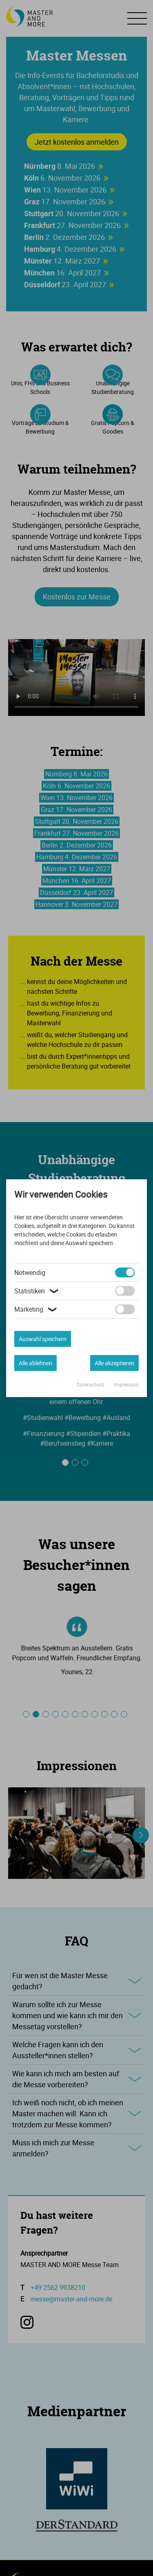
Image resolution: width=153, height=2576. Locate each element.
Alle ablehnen (35, 1363)
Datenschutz (91, 1384)
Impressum (126, 1384)
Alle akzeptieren (114, 1363)
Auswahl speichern (43, 1339)
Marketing (36, 1309)
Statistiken (37, 1290)
